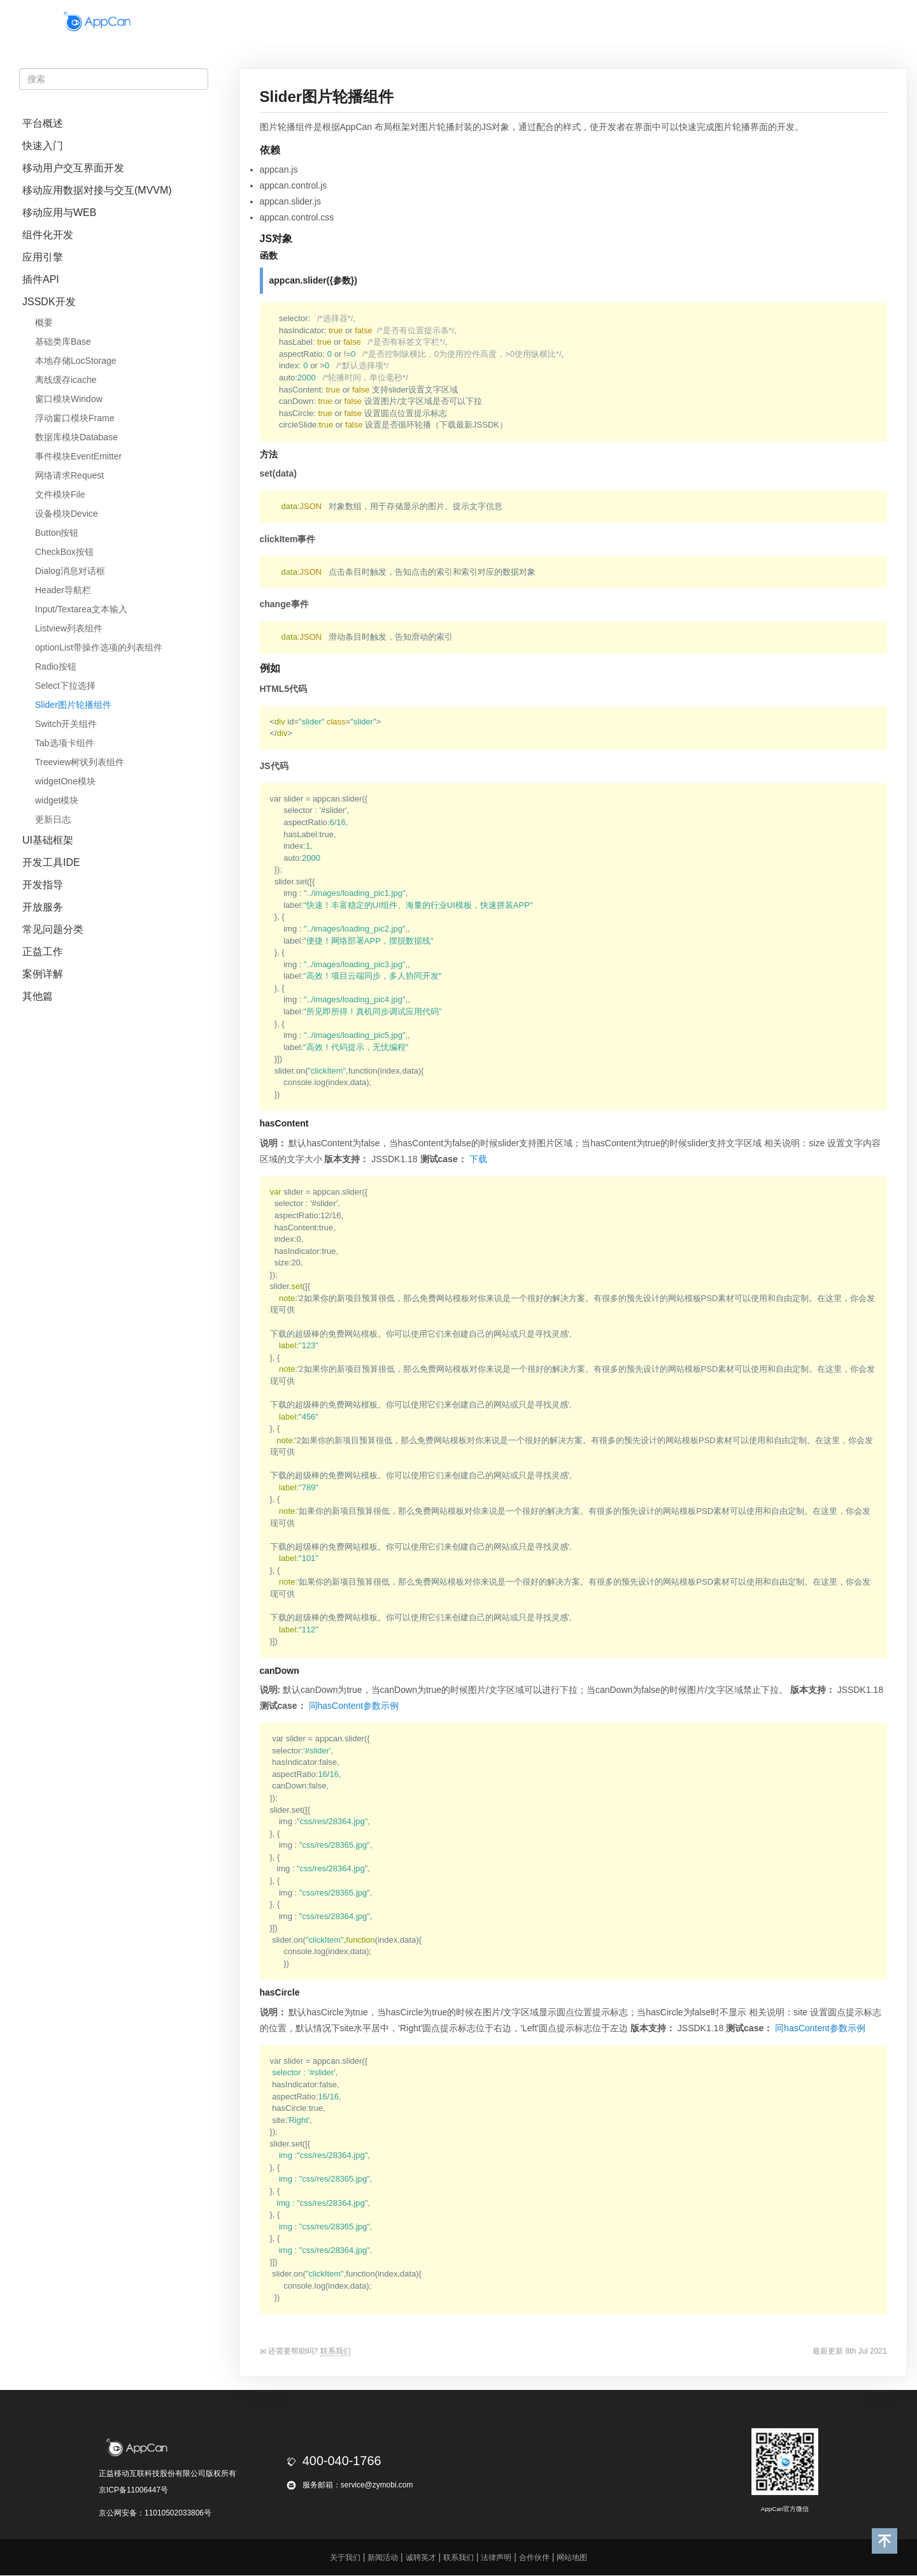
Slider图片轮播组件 (73, 705)
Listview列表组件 (69, 628)
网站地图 (572, 2557)
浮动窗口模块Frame (74, 418)
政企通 (504, 20)
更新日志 (53, 819)
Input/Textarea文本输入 (81, 609)
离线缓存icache (65, 380)
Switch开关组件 (66, 724)
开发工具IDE (51, 862)
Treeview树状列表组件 (79, 762)
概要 (44, 322)
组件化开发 (47, 234)
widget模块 (56, 800)
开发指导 (42, 884)
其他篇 (37, 996)
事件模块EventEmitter (78, 456)
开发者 (555, 20)
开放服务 (42, 907)
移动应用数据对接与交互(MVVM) (97, 190)
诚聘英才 (421, 2557)
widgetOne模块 (65, 781)
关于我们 (345, 2557)
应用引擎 (42, 257)
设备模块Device (66, 513)
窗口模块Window (69, 399)
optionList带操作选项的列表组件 (98, 647)
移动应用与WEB (59, 212)
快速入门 (42, 145)
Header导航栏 (63, 590)
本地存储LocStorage (76, 361)
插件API (40, 279)
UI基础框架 (47, 840)
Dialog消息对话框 (70, 571)
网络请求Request (69, 475)
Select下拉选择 (65, 685)
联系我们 (335, 2351)
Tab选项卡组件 (64, 743)
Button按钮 (56, 533)
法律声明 (496, 2557)
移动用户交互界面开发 (73, 167)
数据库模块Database (76, 437)
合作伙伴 (612, 20)
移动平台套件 (438, 20)
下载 (478, 1159)
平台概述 (42, 123)
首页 (315, 20)
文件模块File (60, 494)
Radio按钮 (55, 666)
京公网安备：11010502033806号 (155, 2512)
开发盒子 (367, 20)
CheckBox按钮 (64, 552)
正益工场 (673, 20)
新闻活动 (382, 2557)
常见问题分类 (52, 929)
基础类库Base (63, 341)
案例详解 (42, 973)
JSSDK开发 (49, 301)
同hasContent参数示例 (354, 1706)
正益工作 (42, 951)
